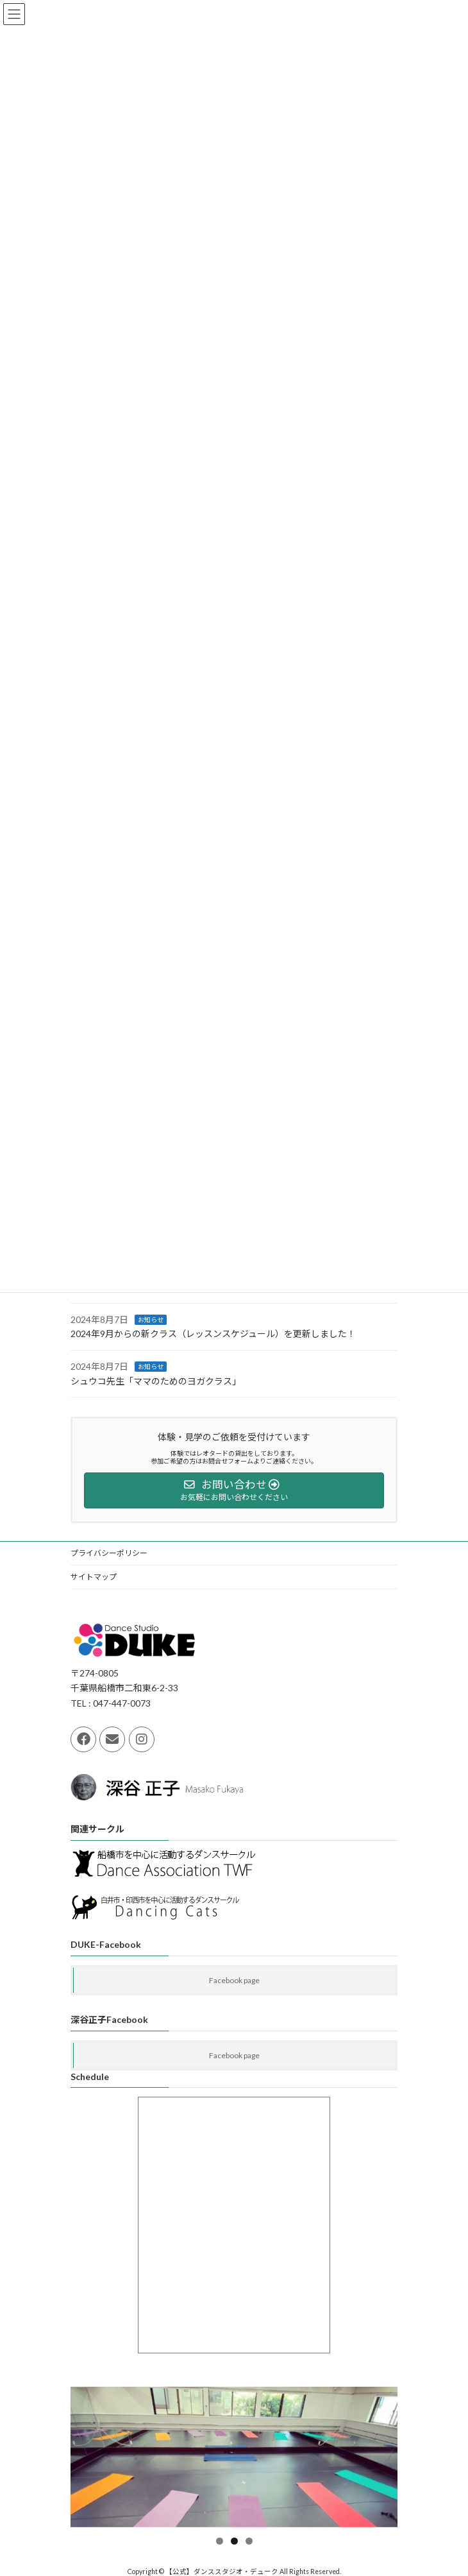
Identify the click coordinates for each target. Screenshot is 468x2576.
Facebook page (234, 1980)
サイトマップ (94, 1577)
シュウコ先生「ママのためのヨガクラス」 (156, 1381)
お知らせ (150, 1320)
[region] (234, 2457)
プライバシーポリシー (109, 1553)
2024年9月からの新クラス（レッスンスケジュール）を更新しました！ (213, 1333)
